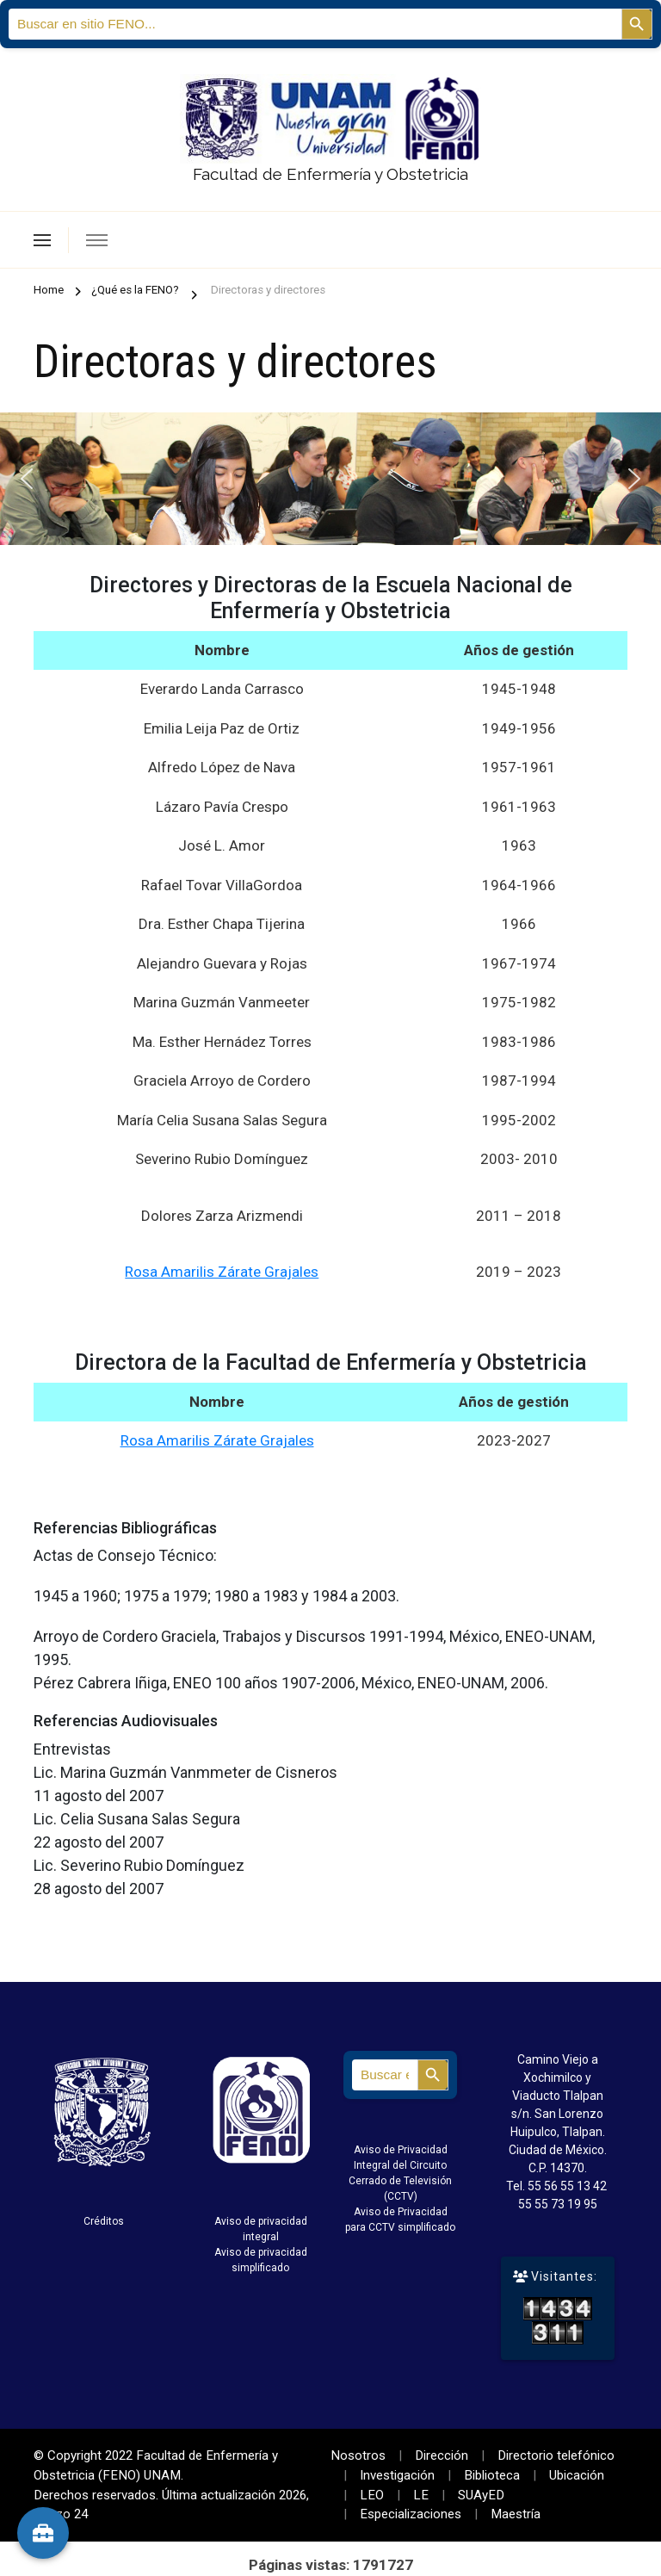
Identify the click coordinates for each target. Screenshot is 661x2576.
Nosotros (358, 2455)
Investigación (397, 2475)
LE (421, 2495)
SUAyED (481, 2495)
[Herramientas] (43, 2533)
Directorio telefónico (556, 2455)
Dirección (441, 2455)
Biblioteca (492, 2475)
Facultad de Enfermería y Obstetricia (330, 173)
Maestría (516, 2514)
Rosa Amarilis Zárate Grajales (221, 1271)
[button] (26, 478)
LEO (372, 2495)
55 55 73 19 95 (557, 2204)
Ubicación (576, 2475)
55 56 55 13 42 (567, 2186)
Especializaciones (410, 2514)
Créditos (103, 2221)
